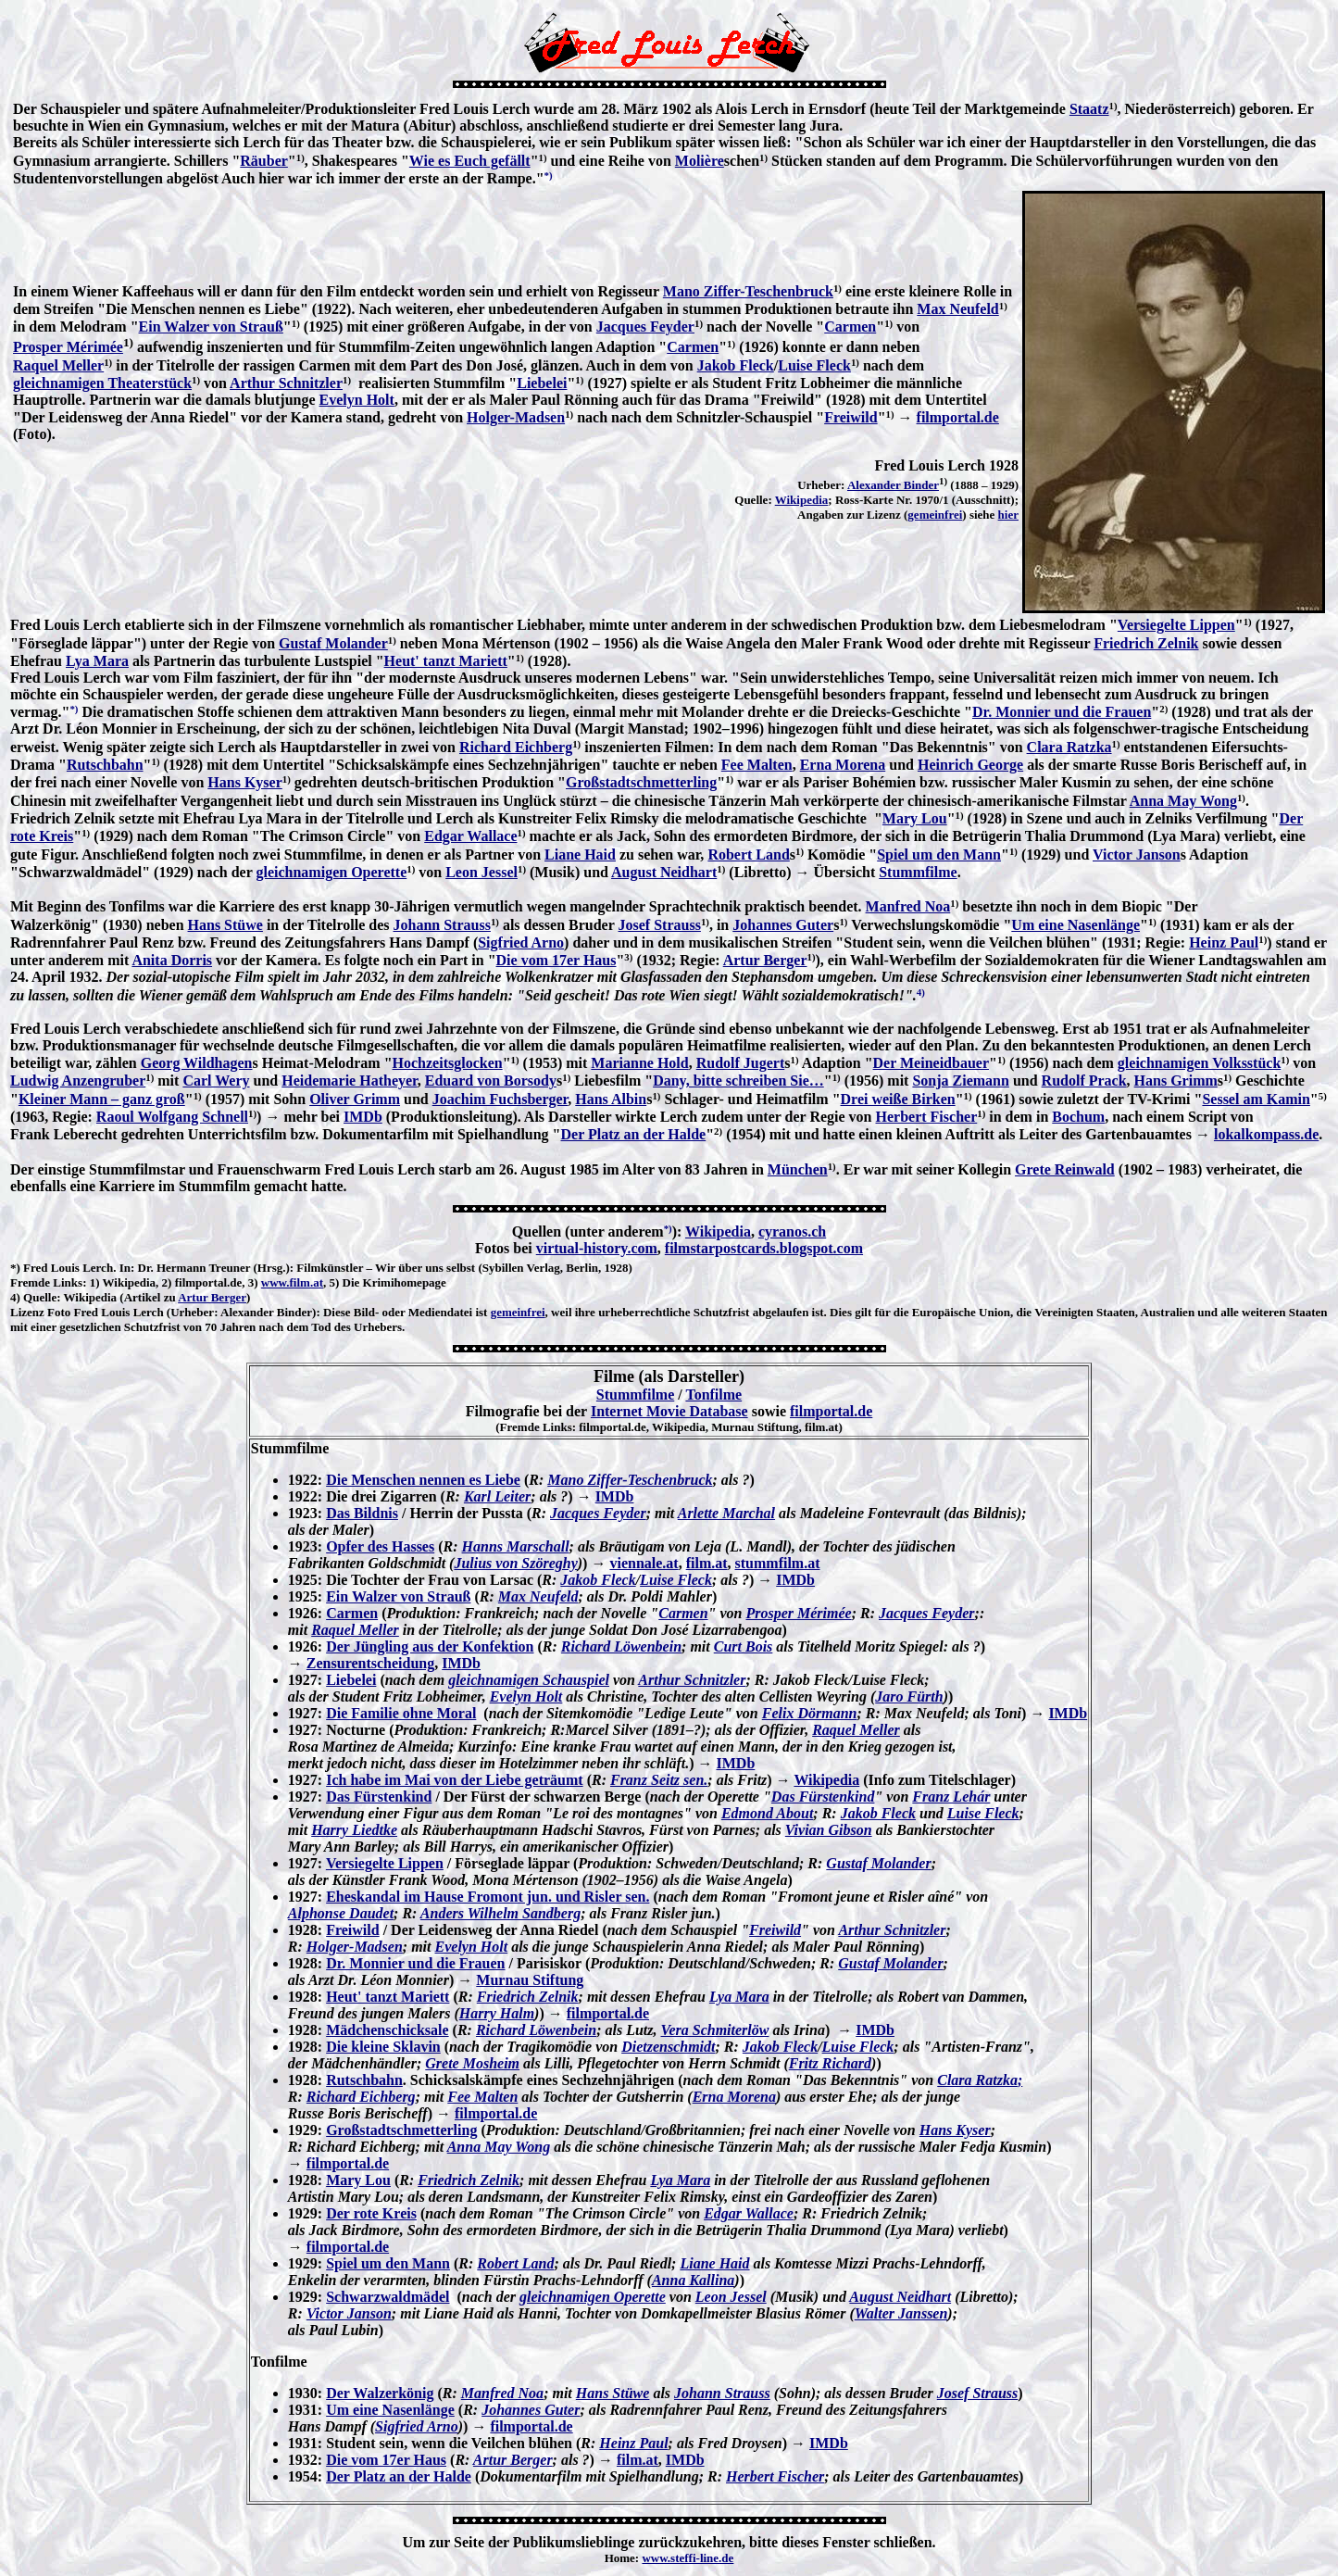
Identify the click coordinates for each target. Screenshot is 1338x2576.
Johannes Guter (782, 925)
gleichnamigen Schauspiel (528, 1680)
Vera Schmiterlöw (715, 2030)
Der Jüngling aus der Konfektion (429, 1646)
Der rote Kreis (371, 2213)
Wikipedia (802, 500)
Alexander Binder (893, 485)
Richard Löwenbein (621, 1646)
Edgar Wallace (470, 836)
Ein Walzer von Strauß (211, 326)
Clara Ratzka (1069, 747)
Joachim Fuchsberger (500, 1099)
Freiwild (850, 417)
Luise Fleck (814, 365)
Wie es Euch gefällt (470, 161)
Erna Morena (843, 765)
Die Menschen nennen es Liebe (423, 1480)
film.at (707, 1563)
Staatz (1089, 109)
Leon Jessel (481, 872)
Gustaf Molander (333, 643)
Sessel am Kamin (1255, 1099)
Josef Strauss (660, 925)
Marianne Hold (639, 1063)
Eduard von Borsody (490, 1080)
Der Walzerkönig (379, 2393)
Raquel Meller (58, 365)
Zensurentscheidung (370, 1663)
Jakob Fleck (735, 365)
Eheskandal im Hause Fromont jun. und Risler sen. (487, 1896)
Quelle (39, 1297)
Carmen (850, 326)
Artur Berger (765, 960)
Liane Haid (580, 854)
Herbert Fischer (927, 1117)
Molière (699, 161)
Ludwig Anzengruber (77, 1080)
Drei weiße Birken (898, 1099)
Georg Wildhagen (197, 1063)
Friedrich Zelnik (1146, 643)
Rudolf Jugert (740, 1063)
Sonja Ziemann (960, 1080)
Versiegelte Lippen (1176, 625)
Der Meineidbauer (931, 1063)
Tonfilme (713, 1394)
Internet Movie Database (669, 1411)
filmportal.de (958, 417)
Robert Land (748, 854)
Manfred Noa (908, 906)
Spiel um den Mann (939, 854)
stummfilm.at (777, 1563)
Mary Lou (914, 818)
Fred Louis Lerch (68, 1268)
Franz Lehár (951, 1796)
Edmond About (767, 1813)
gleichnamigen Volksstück (1199, 1063)
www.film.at (292, 1282)
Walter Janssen (901, 2313)
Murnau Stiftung (529, 1980)
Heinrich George (970, 765)
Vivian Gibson (828, 1830)
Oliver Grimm (354, 1099)
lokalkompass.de (1266, 1134)
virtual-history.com (596, 1248)
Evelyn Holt (356, 400)
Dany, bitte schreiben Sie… (738, 1080)
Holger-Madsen (516, 417)
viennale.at (643, 1563)
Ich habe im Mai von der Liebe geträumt (454, 1780)
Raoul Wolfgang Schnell (172, 1117)
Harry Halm (496, 2013)
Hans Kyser (244, 782)
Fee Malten (757, 765)
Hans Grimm (1176, 1080)
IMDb (363, 1117)
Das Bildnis (362, 1513)
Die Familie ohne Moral (401, 1713)
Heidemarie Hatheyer (349, 1080)
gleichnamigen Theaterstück (102, 383)
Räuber (264, 161)
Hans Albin (610, 1099)
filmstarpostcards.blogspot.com (764, 1248)
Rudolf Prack (1084, 1080)
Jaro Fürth (909, 1696)
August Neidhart (664, 872)
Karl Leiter (497, 1496)
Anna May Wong (1183, 801)
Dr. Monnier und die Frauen (1061, 712)
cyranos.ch (792, 1231)
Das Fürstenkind (378, 1796)
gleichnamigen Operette (331, 872)
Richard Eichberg (515, 747)
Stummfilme (918, 872)
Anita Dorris (171, 960)
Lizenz (27, 1312)
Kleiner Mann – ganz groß (102, 1099)
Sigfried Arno (521, 942)
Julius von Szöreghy (515, 1563)
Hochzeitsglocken (448, 1063)
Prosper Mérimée (68, 347)
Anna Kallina (693, 2280)
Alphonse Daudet (341, 1913)
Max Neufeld (957, 309)
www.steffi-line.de (687, 2558)
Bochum (1078, 1117)
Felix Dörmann (809, 1713)
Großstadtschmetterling (641, 782)
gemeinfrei (934, 514)
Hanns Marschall (515, 1546)
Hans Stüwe (225, 925)
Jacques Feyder (645, 326)
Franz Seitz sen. (658, 1780)
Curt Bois (743, 1646)
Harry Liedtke (354, 1830)
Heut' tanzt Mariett (445, 661)
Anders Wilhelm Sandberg (500, 1913)
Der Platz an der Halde (634, 1134)
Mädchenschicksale (387, 2030)
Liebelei (542, 383)
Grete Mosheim (472, 2063)
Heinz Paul (1223, 942)
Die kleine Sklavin (383, 2047)
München (798, 1169)
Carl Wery (215, 1080)
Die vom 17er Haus (556, 960)
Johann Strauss (442, 925)
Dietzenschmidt (668, 2047)
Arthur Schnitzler (286, 383)
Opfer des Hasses (380, 1546)
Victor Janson (1137, 854)
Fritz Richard (830, 2063)
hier (1008, 514)
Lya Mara (97, 661)
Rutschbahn (105, 765)
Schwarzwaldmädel (387, 2297)
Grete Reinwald (1065, 1169)
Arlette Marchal (726, 1513)
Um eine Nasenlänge (1075, 925)
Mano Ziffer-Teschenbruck (748, 291)
